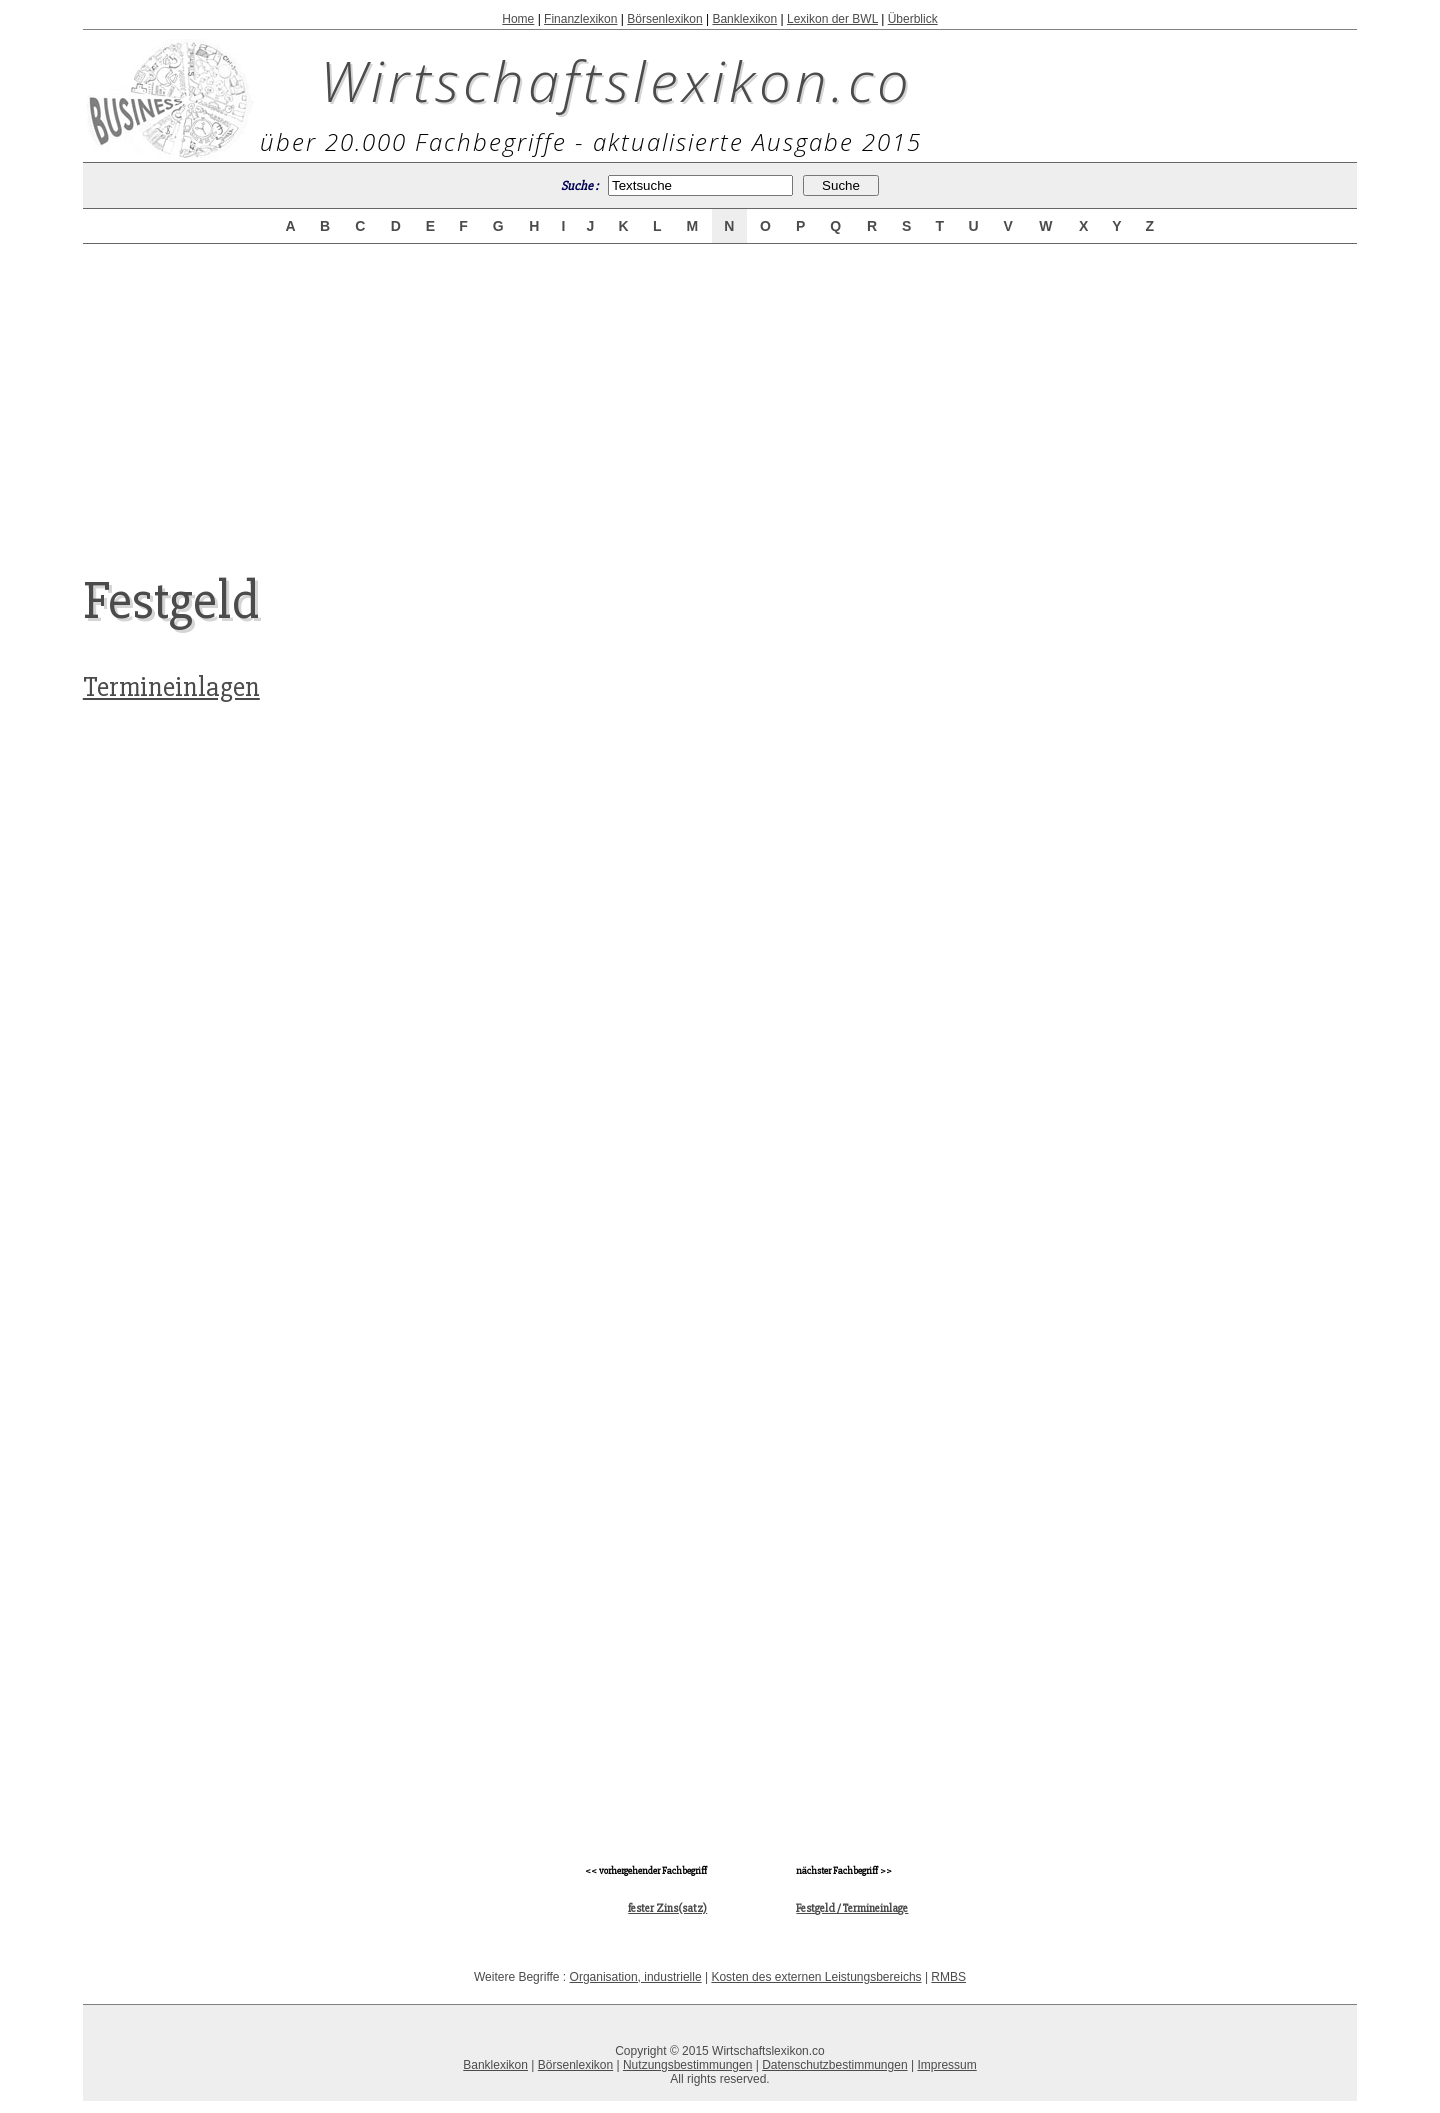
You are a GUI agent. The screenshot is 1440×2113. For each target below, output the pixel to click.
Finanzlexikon (580, 19)
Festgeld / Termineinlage (852, 1908)
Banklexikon (744, 19)
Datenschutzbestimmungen (834, 2065)
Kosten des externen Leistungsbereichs (816, 1977)
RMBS (948, 1977)
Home (518, 19)
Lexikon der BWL (832, 19)
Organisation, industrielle (636, 1977)
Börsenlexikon (664, 19)
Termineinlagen (171, 687)
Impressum (946, 2065)
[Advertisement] (720, 392)
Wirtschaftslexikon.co (616, 80)
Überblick (913, 19)
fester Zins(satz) (667, 1908)
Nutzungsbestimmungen (687, 2065)
